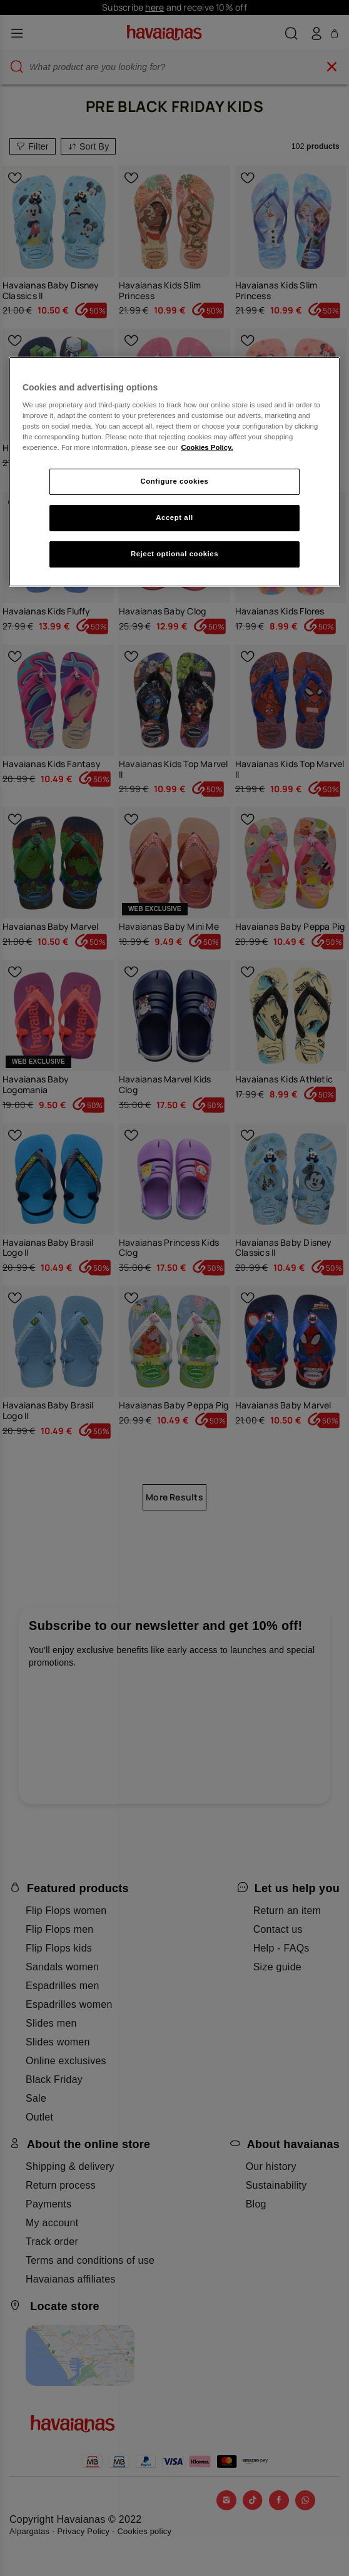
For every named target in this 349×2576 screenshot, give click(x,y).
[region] (174, 472)
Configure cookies (175, 482)
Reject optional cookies (174, 553)
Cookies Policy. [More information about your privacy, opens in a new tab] (207, 447)
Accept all (174, 517)
